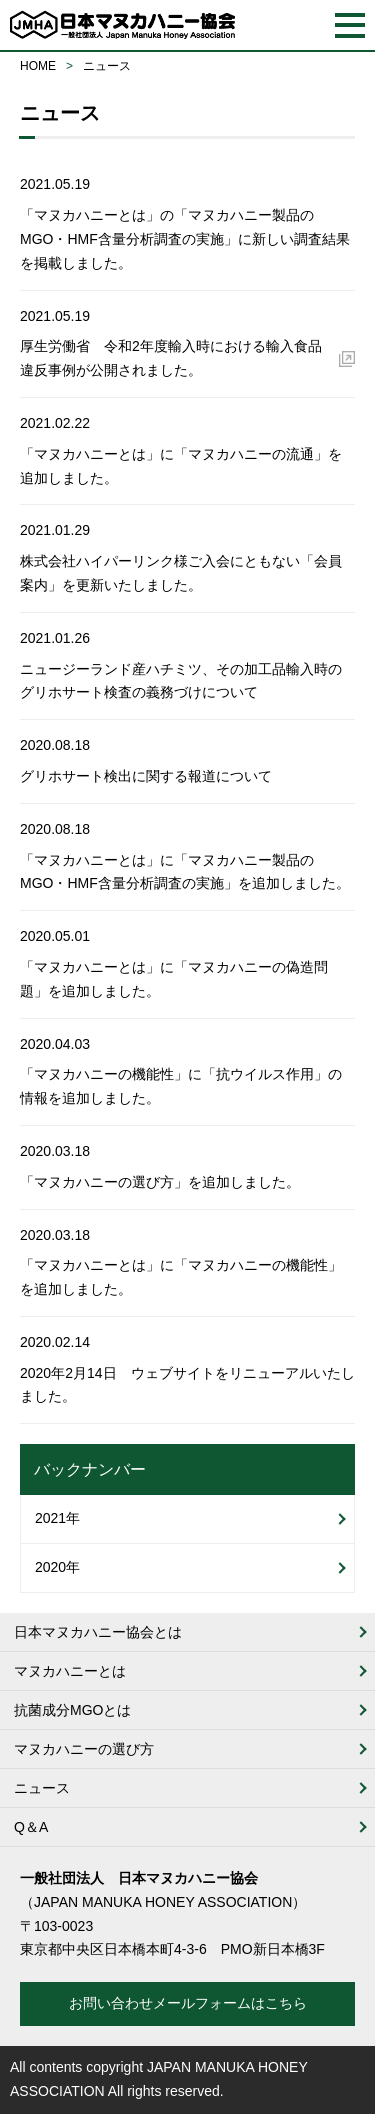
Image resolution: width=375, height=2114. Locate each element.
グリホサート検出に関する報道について (146, 776)
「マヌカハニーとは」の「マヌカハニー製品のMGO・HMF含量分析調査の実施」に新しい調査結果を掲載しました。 (185, 239)
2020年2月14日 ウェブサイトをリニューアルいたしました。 (187, 1385)
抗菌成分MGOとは (72, 1710)
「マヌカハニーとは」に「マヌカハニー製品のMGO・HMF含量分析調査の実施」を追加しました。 (185, 872)
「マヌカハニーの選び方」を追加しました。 (160, 1182)
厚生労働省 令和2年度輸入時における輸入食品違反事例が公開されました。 (171, 358)
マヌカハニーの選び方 (84, 1749)
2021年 (57, 1518)
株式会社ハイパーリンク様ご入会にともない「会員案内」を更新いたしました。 (181, 573)
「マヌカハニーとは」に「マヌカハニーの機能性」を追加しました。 (181, 1277)
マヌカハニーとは (70, 1671)
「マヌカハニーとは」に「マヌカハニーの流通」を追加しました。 (181, 466)
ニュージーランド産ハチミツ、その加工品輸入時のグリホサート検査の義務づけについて (181, 681)
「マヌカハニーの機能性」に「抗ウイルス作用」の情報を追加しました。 (181, 1086)
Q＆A (31, 1827)
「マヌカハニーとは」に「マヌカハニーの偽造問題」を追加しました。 (174, 979)
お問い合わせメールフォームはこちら (188, 2003)
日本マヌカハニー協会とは (98, 1632)
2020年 (57, 1567)
